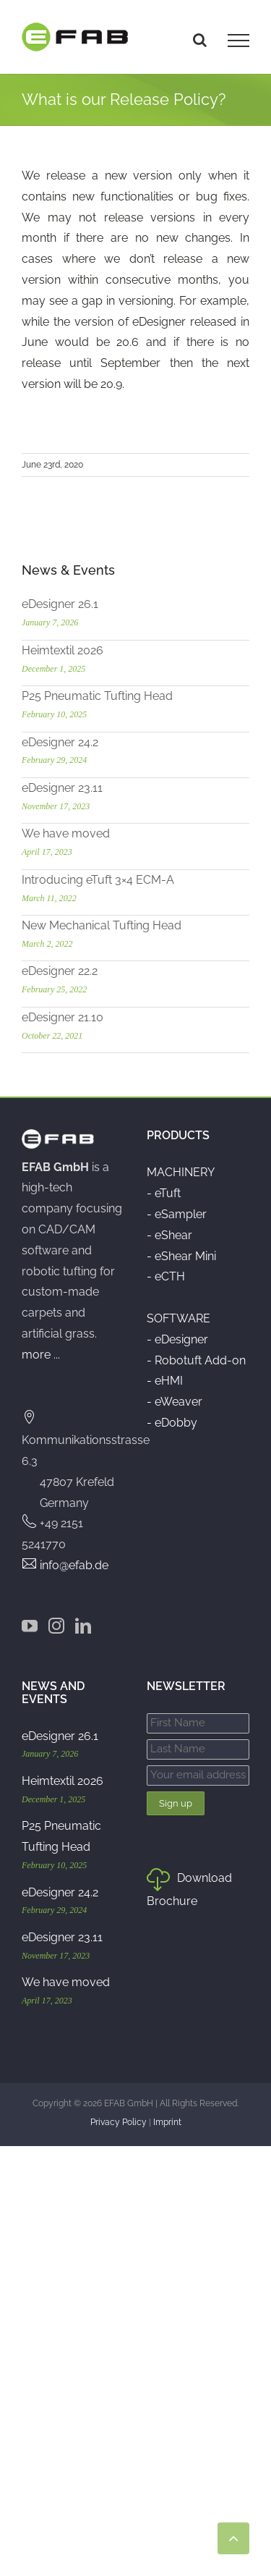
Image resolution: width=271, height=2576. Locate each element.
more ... (41, 1354)
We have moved (66, 833)
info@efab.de (74, 1565)
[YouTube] (30, 1626)
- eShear (169, 1235)
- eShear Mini (181, 1256)
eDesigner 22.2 (60, 971)
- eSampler (177, 1214)
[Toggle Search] (200, 40)
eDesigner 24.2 (60, 742)
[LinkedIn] (83, 1626)
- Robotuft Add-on (196, 1360)
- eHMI (165, 1381)
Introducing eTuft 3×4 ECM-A (98, 880)
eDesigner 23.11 (62, 788)
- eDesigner (177, 1339)
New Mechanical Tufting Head (101, 925)
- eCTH (166, 1276)
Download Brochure (189, 1889)
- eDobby (172, 1423)
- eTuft (164, 1193)
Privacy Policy (118, 2122)
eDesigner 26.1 (60, 604)
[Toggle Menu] (238, 40)
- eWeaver (174, 1402)
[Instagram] (56, 1626)
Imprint (167, 2122)
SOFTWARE (178, 1318)
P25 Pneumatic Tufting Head (97, 696)
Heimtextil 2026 (62, 650)
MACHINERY (181, 1172)
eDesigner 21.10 (62, 1017)
